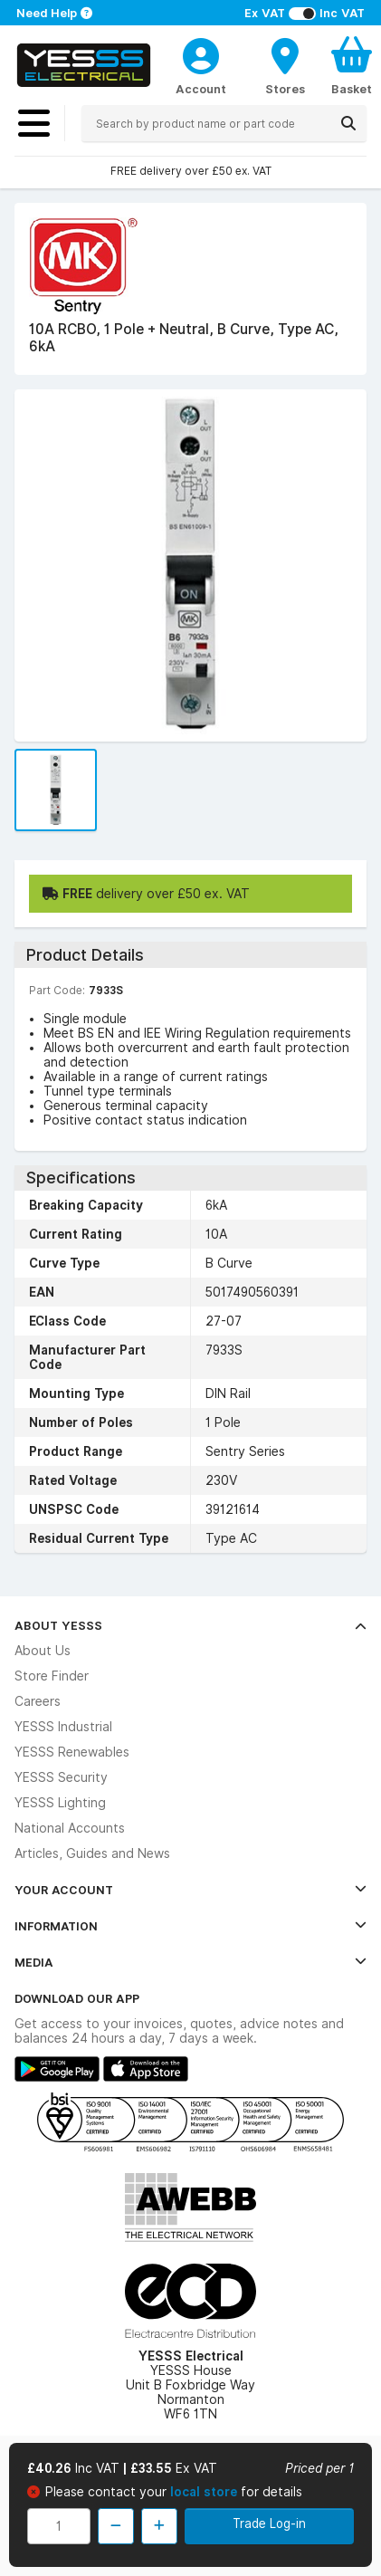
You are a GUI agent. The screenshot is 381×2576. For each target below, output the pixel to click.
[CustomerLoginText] (201, 53)
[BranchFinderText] (285, 65)
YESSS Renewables (71, 1752)
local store (205, 2492)
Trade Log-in (269, 2523)
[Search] (348, 123)
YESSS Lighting (60, 1803)
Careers (37, 1701)
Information (190, 1926)
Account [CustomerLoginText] (201, 88)
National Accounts (69, 1828)
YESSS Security (61, 1777)
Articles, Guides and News (92, 1853)
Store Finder (51, 1676)
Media (190, 1962)
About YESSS (190, 1625)
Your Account (190, 1889)
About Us (42, 1650)
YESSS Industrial (63, 1726)
